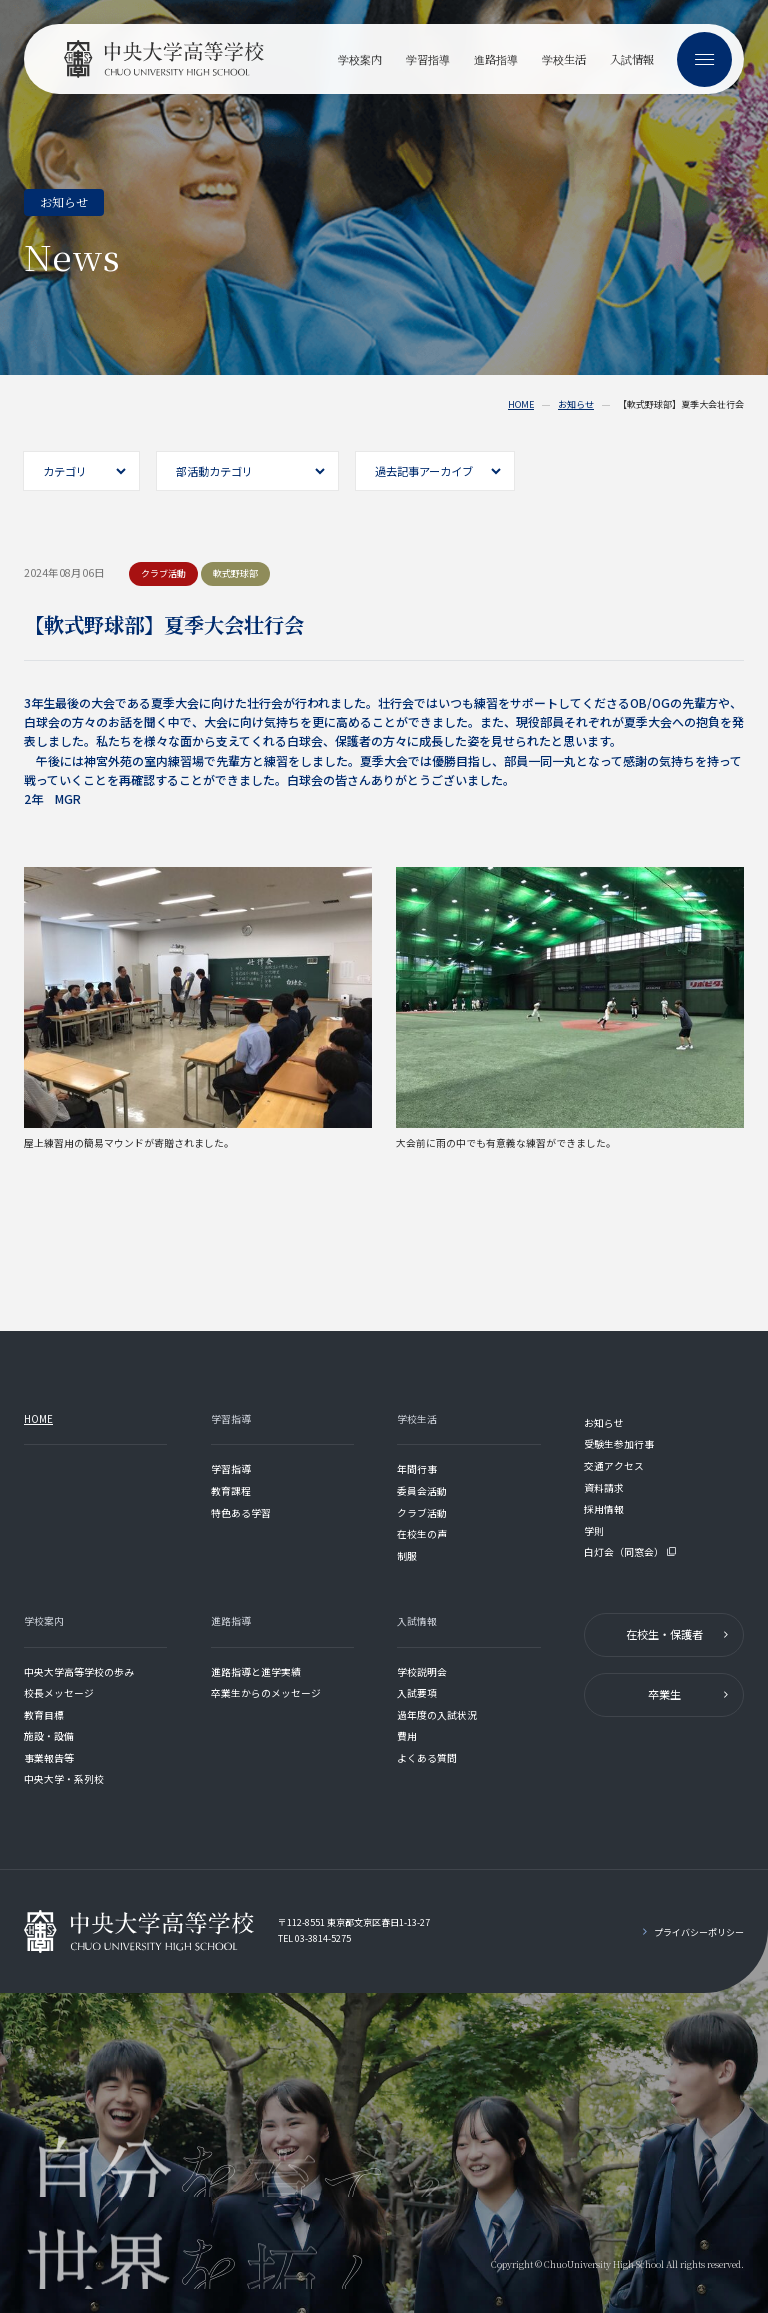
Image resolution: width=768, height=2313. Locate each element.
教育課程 (231, 1491)
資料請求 (604, 1488)
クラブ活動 (422, 1513)
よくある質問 (427, 1758)
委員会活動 (422, 1491)
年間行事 (417, 1469)
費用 (407, 1736)
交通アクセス (614, 1466)
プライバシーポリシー (699, 1932)
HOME (521, 405)
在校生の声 (422, 1534)
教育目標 (44, 1715)
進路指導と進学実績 (256, 1672)
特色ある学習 (241, 1513)
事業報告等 (49, 1758)
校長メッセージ (59, 1693)
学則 (594, 1531)
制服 (407, 1556)
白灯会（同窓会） (630, 1552)
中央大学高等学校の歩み (79, 1672)
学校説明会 (422, 1672)
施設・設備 (49, 1736)
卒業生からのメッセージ (266, 1693)
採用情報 (604, 1509)
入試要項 (417, 1693)
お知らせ (576, 405)
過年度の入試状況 (437, 1715)
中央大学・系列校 (64, 1779)
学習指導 (231, 1469)
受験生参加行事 (619, 1444)
